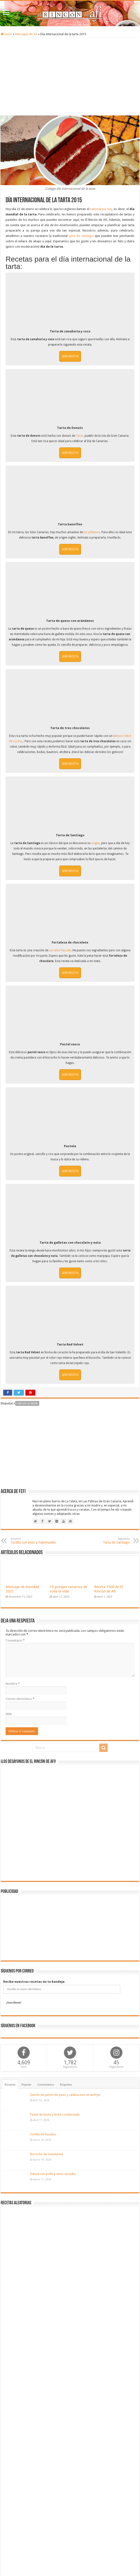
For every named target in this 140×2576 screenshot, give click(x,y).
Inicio (6, 34)
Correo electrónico (20, 1699)
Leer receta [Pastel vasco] (70, 1074)
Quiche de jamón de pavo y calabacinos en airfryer (65, 2095)
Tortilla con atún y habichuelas (35, 1540)
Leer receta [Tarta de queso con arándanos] (70, 656)
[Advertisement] (70, 76)
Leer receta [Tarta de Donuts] (70, 453)
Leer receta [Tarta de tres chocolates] (70, 763)
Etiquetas (66, 2084)
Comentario (15, 1640)
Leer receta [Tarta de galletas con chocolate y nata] (70, 1273)
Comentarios (45, 2084)
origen (95, 843)
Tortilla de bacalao (43, 2134)
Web (9, 1714)
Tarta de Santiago (105, 1540)
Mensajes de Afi (26, 34)
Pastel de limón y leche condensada (55, 2114)
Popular (26, 2084)
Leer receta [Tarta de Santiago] (70, 871)
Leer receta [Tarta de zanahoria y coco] (70, 356)
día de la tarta (28, 1403)
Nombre (13, 1684)
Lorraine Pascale (60, 950)
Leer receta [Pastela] (70, 1171)
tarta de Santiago (81, 236)
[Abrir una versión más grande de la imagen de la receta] (70, 299)
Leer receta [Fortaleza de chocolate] (70, 973)
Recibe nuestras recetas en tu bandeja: (34, 1981)
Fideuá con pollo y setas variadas (53, 2174)
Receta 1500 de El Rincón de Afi (108, 1589)
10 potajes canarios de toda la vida (68, 1589)
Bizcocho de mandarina (46, 2154)
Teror (79, 435)
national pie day (101, 209)
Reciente (10, 2084)
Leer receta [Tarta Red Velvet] (70, 1375)
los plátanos (92, 532)
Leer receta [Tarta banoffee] (70, 549)
